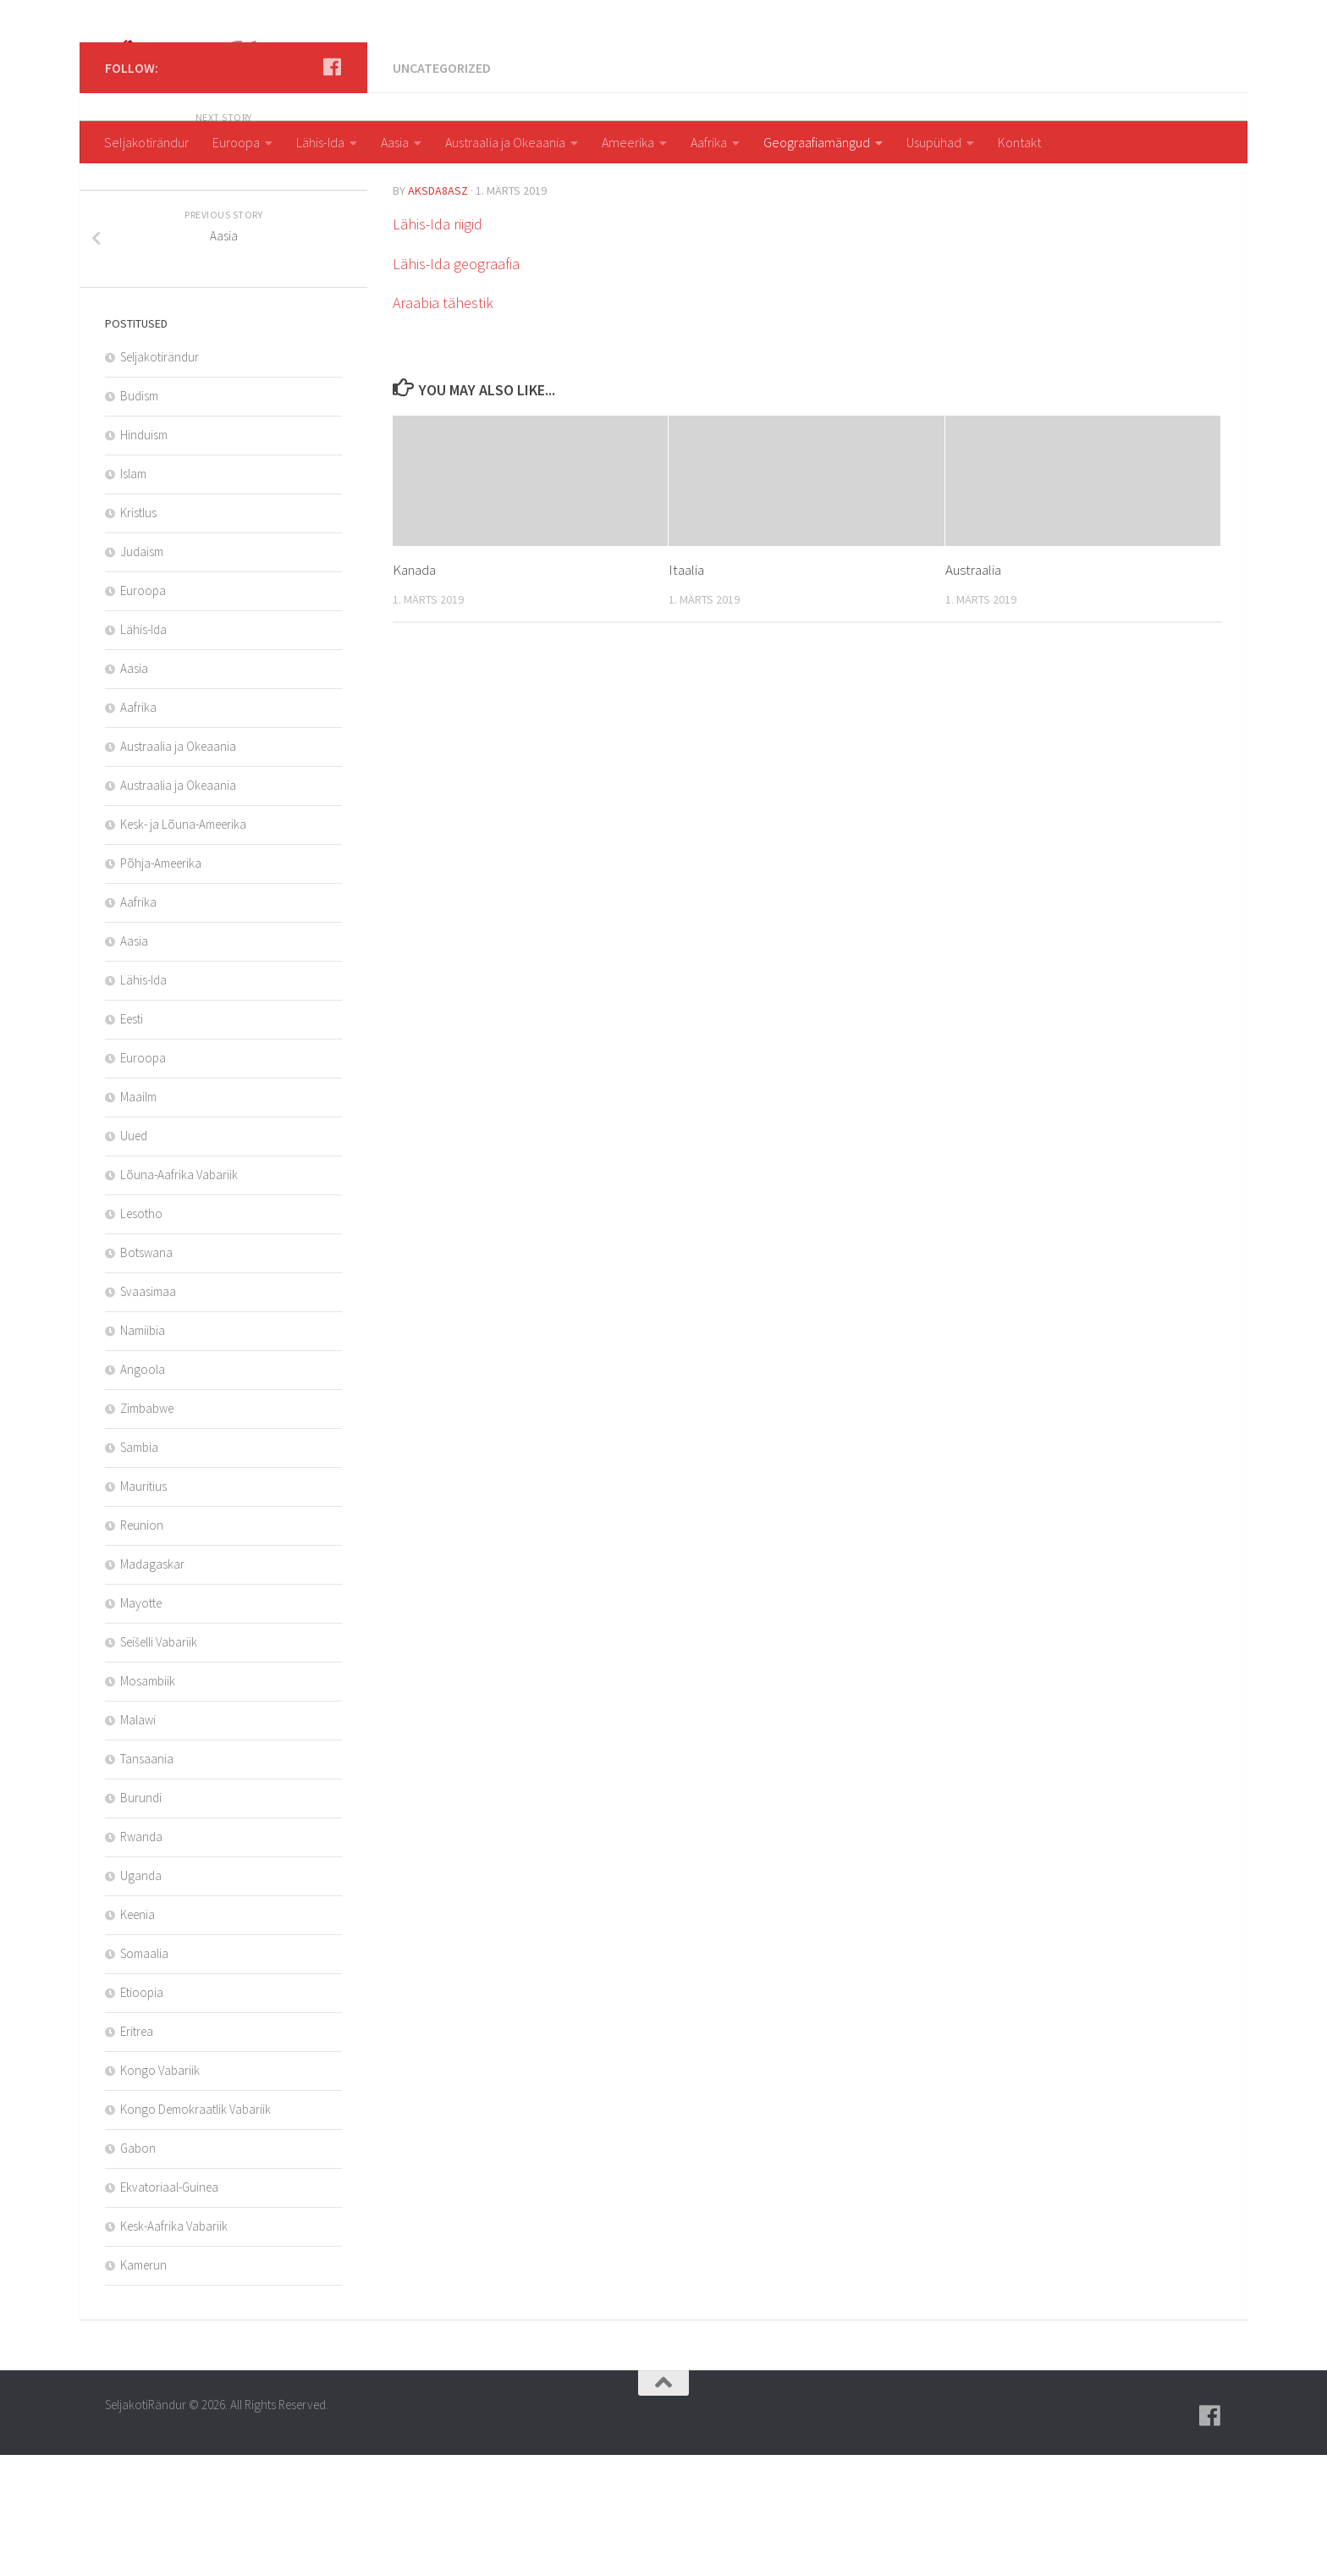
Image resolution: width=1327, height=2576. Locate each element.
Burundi (141, 1919)
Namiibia (142, 1451)
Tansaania (146, 1880)
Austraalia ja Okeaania (505, 142)
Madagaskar (152, 1685)
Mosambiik (147, 1802)
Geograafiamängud (816, 142)
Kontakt (1019, 142)
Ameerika (628, 142)
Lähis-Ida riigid (437, 345)
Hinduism (144, 556)
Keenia (137, 2035)
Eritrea (136, 2152)
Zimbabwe (146, 1529)
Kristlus (138, 634)
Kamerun (143, 2386)
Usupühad (933, 142)
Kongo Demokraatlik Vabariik (195, 2230)
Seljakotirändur (146, 142)
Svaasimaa (148, 1412)
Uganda (141, 1997)
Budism (139, 517)
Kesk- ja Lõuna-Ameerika (183, 945)
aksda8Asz (438, 311)
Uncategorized (442, 188)
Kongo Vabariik (160, 2191)
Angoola (142, 1490)
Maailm (138, 1218)
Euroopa (236, 142)
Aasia (395, 142)
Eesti (131, 1140)
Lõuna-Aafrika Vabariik (179, 1296)
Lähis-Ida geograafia (456, 384)
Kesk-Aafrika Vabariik (174, 2347)
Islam (133, 595)
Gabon (138, 2269)
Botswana (146, 1373)
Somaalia (144, 2074)
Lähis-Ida (320, 142)
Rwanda (141, 1958)
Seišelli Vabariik (158, 1763)
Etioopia (141, 2113)
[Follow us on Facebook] (332, 188)
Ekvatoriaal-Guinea (169, 2308)
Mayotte (141, 1724)
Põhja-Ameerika (160, 984)
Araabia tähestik (443, 423)
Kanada (414, 690)
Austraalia (973, 690)
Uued (133, 1257)
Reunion (141, 1646)
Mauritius (143, 1607)
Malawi (138, 1841)
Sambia (139, 1568)
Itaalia (686, 690)
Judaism (141, 673)
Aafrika (709, 142)
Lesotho (141, 1335)
